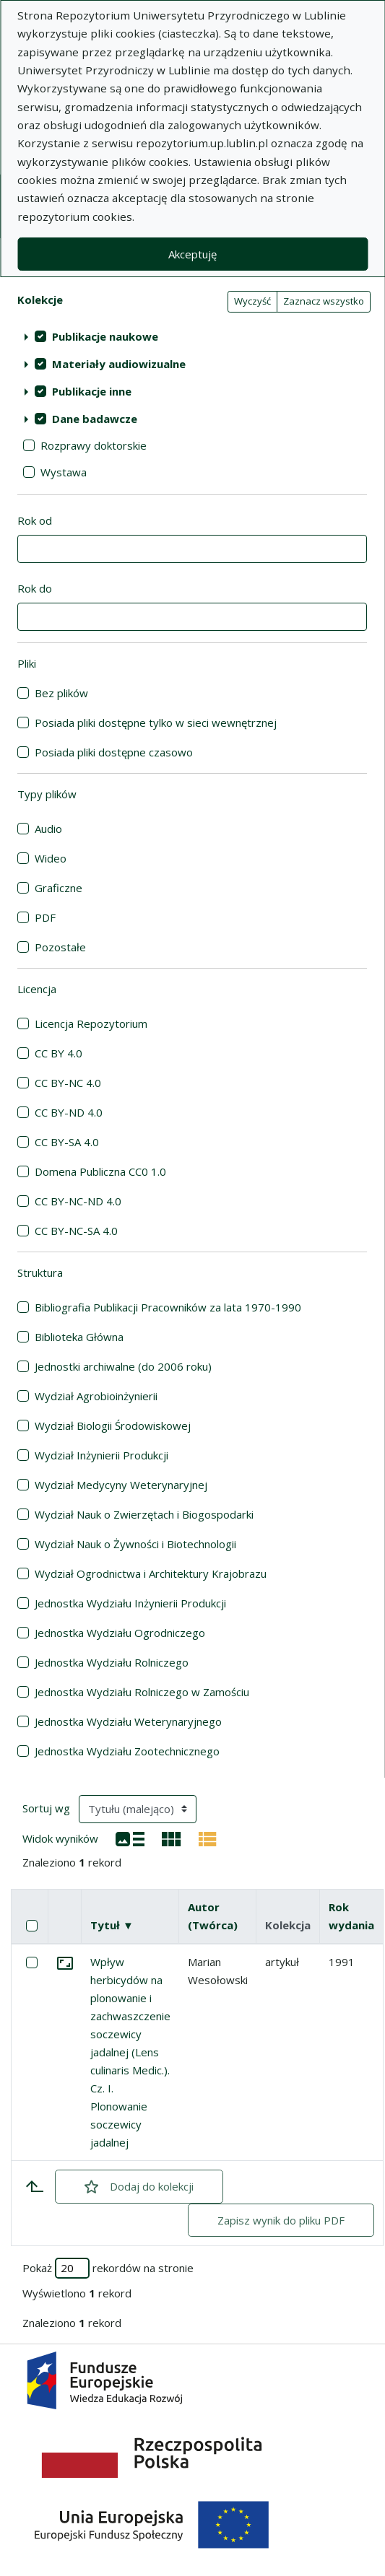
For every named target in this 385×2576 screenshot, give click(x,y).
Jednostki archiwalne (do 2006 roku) (123, 1366)
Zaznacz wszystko (323, 300)
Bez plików (61, 693)
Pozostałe (60, 947)
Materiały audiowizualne (119, 364)
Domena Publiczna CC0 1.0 (100, 1171)
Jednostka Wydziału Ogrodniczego (120, 1632)
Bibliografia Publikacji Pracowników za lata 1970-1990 (168, 1307)
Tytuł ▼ (112, 1925)
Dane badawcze (94, 418)
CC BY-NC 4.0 (68, 1082)
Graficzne (58, 888)
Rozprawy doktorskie (93, 445)
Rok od (34, 520)
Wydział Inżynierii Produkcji (101, 1455)
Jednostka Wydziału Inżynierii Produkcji (130, 1603)
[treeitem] (192, 336)
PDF (45, 917)
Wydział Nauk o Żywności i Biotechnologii (135, 1544)
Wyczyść (252, 300)
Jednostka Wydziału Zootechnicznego (127, 1751)
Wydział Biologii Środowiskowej (113, 1425)
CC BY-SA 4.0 (67, 1142)
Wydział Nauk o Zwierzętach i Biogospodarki (144, 1514)
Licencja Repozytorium (91, 1023)
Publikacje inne (91, 391)
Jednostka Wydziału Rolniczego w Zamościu (142, 1692)
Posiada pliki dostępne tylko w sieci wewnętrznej (156, 722)
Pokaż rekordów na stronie (108, 2268)
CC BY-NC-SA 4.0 (76, 1230)
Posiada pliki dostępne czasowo (114, 752)
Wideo (50, 858)
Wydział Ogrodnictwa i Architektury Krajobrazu (151, 1573)
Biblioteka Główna (79, 1337)
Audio (48, 828)
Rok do (34, 588)
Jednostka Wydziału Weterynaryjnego (128, 1721)
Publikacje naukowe (105, 336)
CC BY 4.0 (58, 1053)
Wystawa (63, 472)
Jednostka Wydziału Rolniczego (112, 1662)
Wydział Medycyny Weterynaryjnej (121, 1484)
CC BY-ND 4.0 (69, 1112)
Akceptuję (192, 254)
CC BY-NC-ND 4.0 (78, 1201)
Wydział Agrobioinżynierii (96, 1396)
